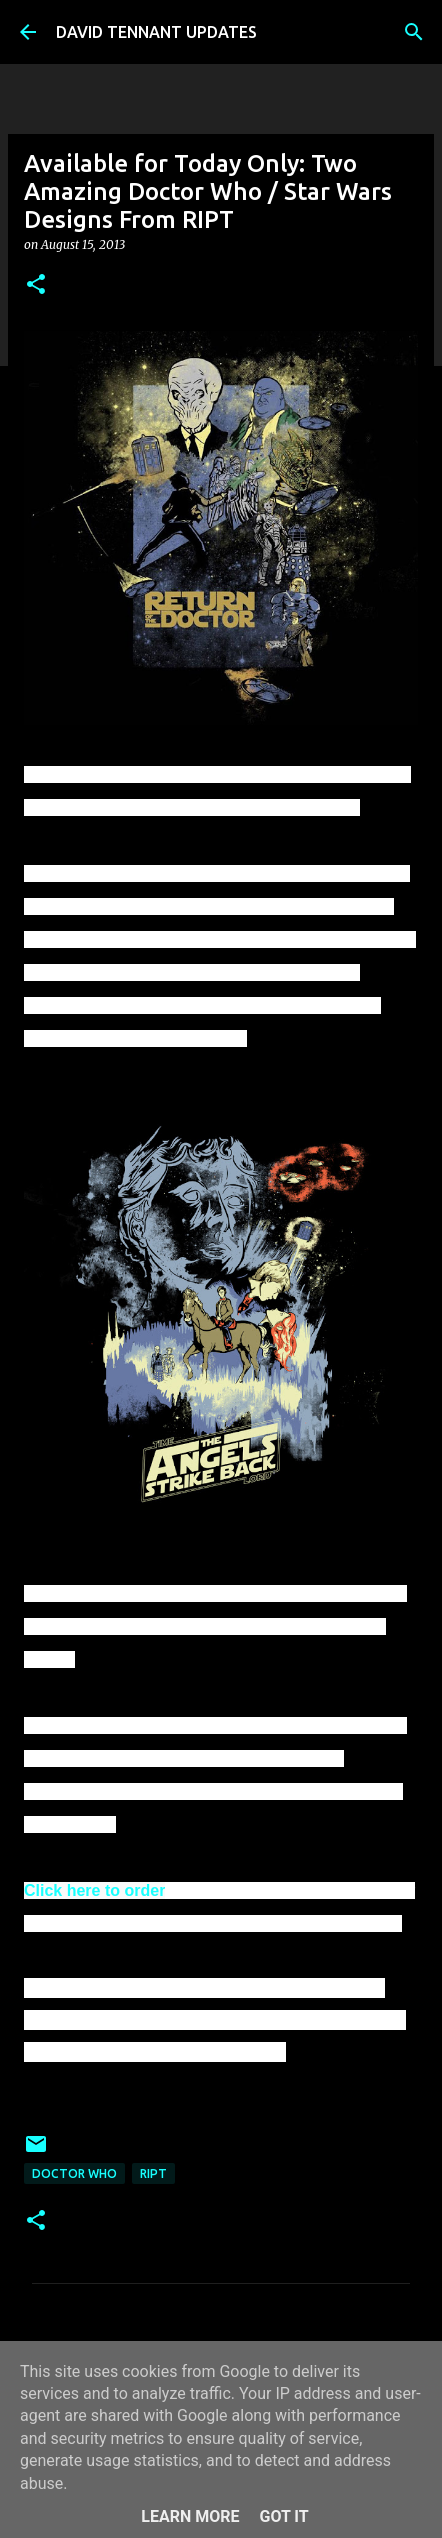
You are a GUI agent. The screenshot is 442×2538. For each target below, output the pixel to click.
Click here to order (94, 1890)
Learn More (190, 2516)
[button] (36, 285)
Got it (283, 2516)
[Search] (414, 32)
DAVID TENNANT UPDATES (156, 32)
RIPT (153, 2173)
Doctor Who (74, 2173)
